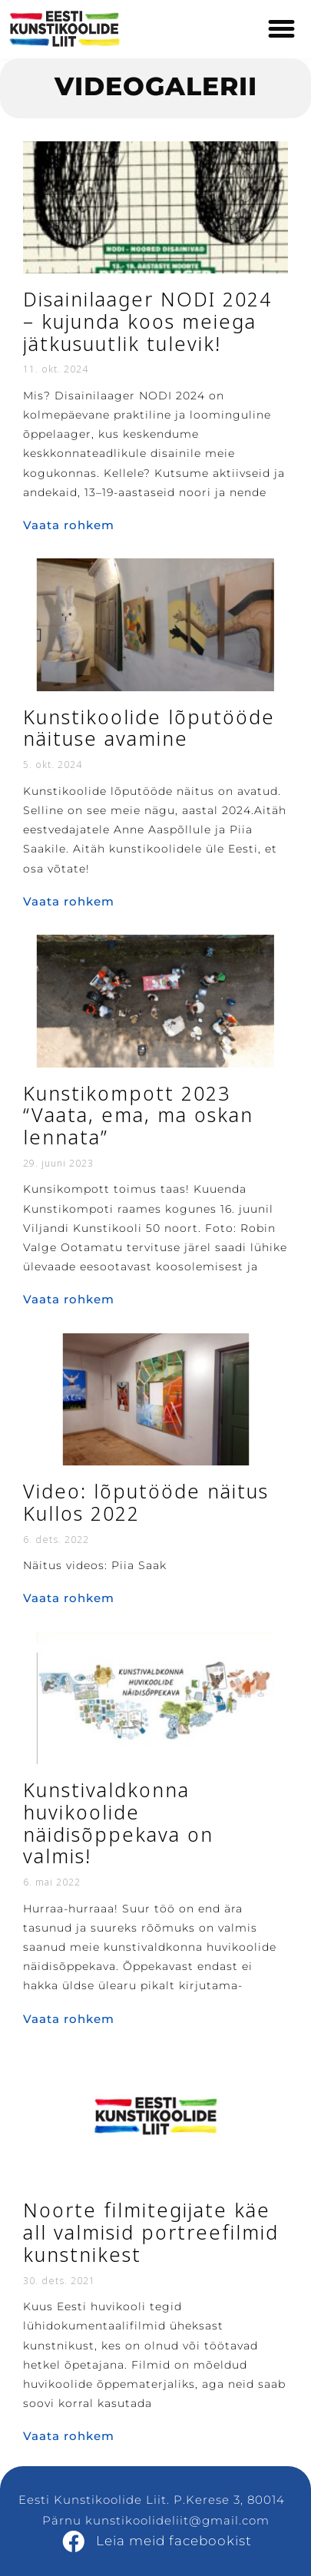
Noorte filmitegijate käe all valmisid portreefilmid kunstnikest (151, 2233)
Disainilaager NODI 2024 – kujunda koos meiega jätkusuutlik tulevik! (147, 322)
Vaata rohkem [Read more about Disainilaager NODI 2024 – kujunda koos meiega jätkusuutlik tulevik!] (68, 525)
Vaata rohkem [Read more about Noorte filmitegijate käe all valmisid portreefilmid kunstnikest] (68, 2436)
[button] (282, 29)
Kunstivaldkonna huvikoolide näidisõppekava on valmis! (118, 1823)
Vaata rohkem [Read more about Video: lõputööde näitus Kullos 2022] (68, 1598)
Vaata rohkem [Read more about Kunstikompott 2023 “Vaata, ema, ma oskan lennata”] (68, 1299)
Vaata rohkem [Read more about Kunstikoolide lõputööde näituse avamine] (68, 901)
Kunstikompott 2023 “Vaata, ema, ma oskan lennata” (138, 1116)
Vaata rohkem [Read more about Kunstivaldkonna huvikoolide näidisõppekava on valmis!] (68, 2018)
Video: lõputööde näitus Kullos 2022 (146, 1502)
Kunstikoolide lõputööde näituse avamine (149, 728)
